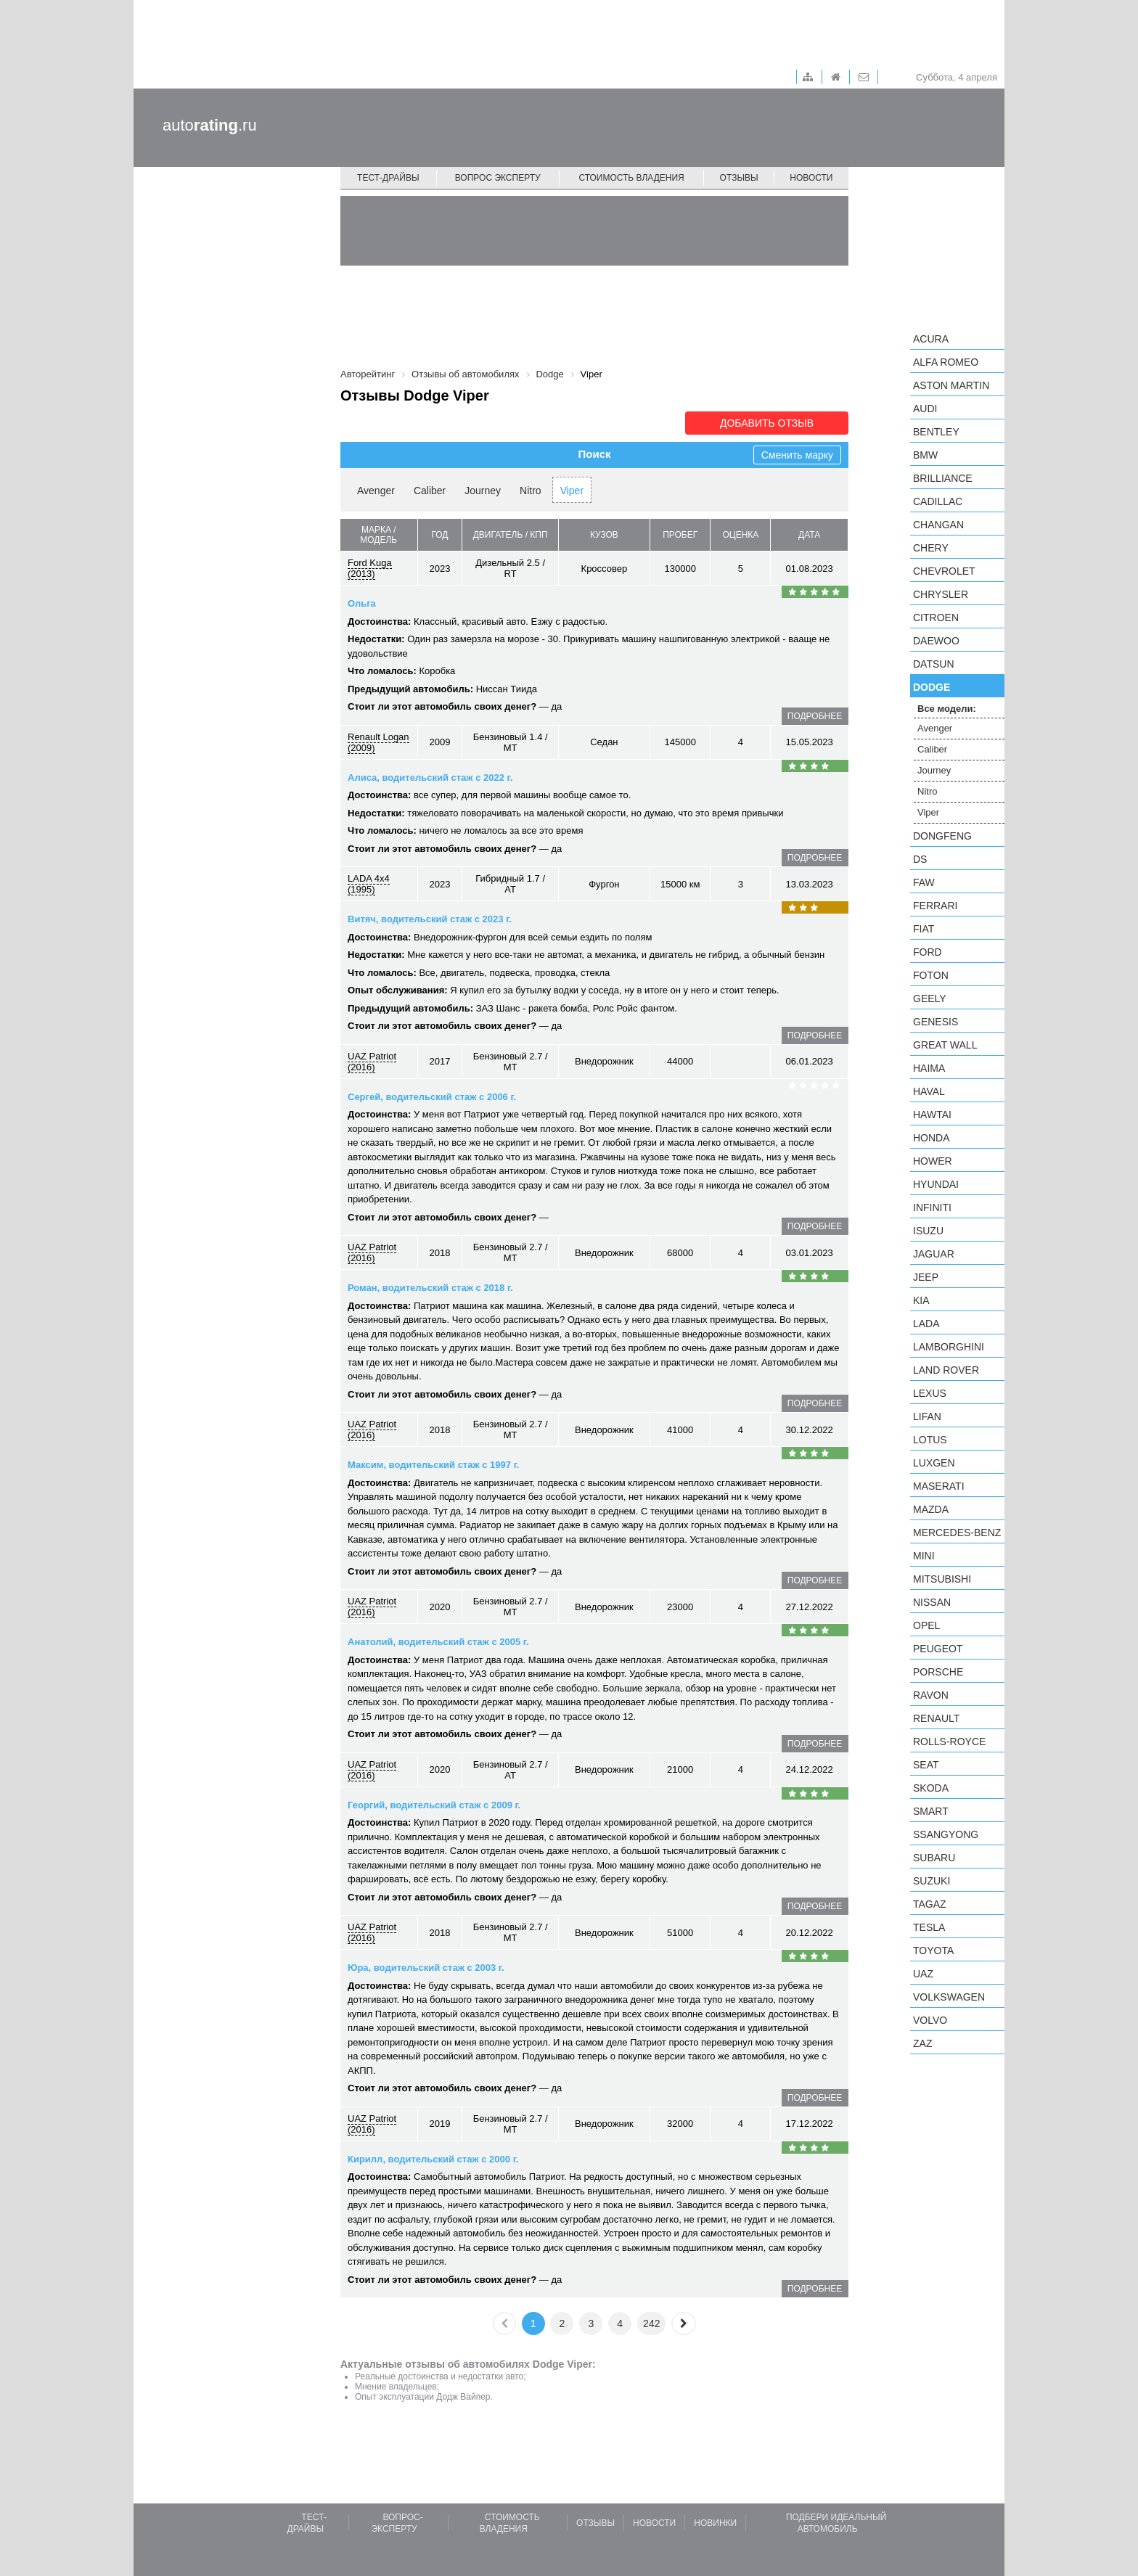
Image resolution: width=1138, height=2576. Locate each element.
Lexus (929, 1393)
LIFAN (927, 1416)
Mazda (931, 1509)
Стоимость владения (631, 178)
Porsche (938, 1672)
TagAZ (929, 1904)
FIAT (923, 929)
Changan (938, 524)
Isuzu (928, 1230)
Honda (931, 1138)
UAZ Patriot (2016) (372, 1061)
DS (920, 859)
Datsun (933, 664)
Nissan (932, 1602)
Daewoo (936, 641)
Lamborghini (948, 1347)
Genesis (935, 1021)
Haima (929, 1068)
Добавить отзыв (767, 423)
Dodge (931, 687)
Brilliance (943, 478)
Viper (572, 490)
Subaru (934, 1857)
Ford (927, 952)
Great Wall (945, 1045)
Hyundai (936, 1184)
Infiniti (932, 1207)
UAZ (923, 1974)
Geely (929, 998)
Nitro (530, 490)
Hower (932, 1161)
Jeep (925, 1277)
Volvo (930, 2020)
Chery (931, 548)
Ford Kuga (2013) (370, 568)
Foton (931, 975)
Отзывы (739, 178)
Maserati (939, 1486)
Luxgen (934, 1463)
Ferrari (935, 905)
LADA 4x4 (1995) (369, 884)
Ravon (931, 1695)
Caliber (430, 490)
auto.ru (210, 125)
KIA (921, 1300)
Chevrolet (944, 571)
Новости (811, 178)
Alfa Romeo (945, 362)
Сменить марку (797, 455)
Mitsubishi (942, 1579)
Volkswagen (949, 1997)
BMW (925, 455)
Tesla (929, 1927)
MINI (924, 1556)
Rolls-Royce (949, 1741)
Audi (925, 408)
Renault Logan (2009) (378, 742)
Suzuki (931, 1881)
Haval (929, 1091)
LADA (926, 1323)
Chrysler (940, 594)
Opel (926, 1625)
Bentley (936, 432)
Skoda (931, 1788)
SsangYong (945, 1834)
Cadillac (937, 501)
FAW (924, 882)
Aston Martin (951, 385)
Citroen (936, 617)
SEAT (926, 1765)
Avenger (376, 490)
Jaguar (933, 1254)
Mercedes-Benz (957, 1532)
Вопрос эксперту (498, 178)
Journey (482, 490)
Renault (936, 1718)
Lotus (930, 1439)
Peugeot (937, 1648)
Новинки (715, 2523)
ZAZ (922, 2043)
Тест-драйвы (388, 178)
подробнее (814, 716)
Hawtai (932, 1114)
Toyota (933, 1950)
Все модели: (946, 708)
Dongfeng (942, 836)
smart (931, 1811)
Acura (931, 339)
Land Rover (946, 1370)
